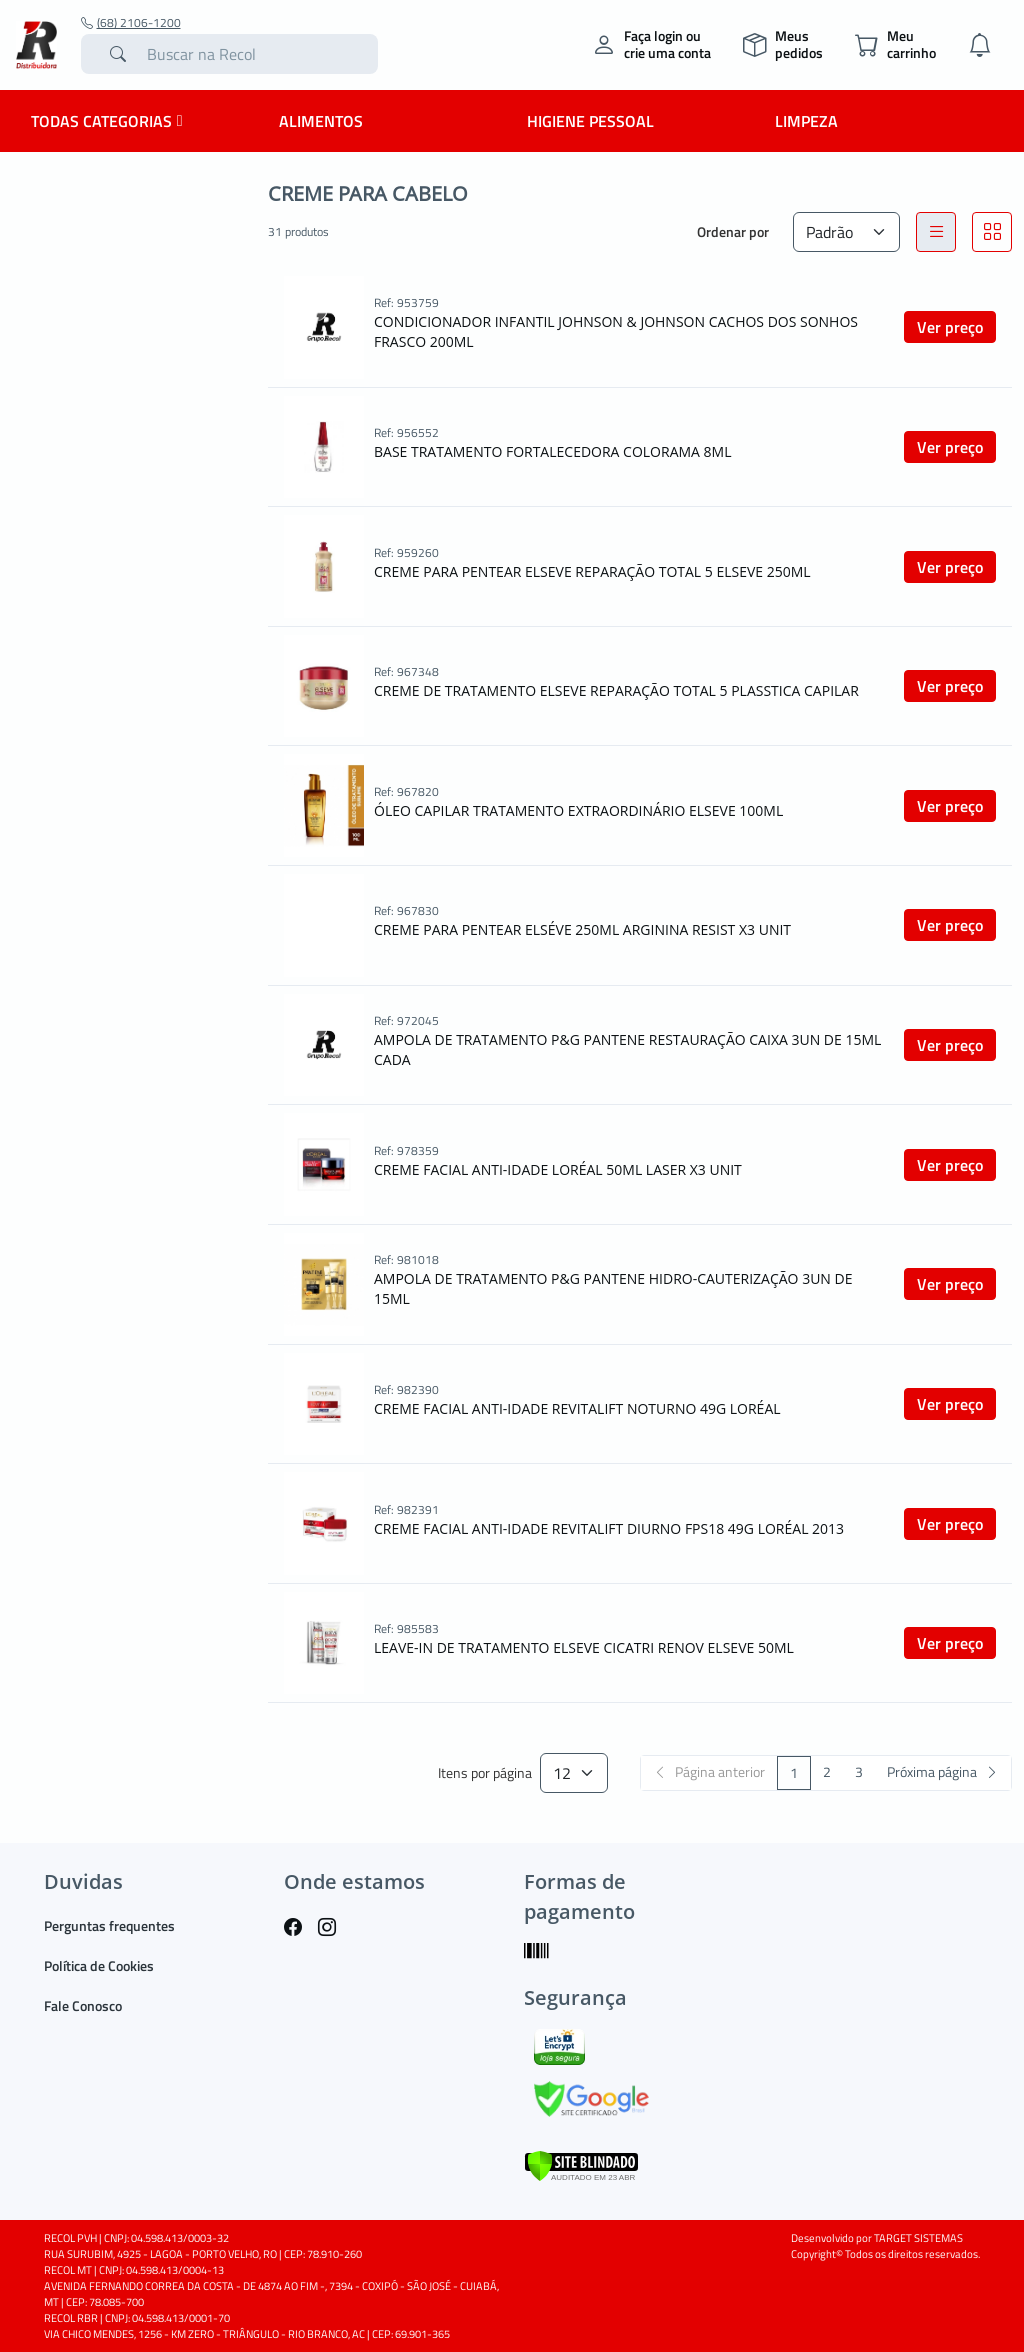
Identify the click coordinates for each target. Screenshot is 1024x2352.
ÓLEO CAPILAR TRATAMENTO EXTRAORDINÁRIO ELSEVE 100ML (578, 810)
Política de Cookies (99, 1965)
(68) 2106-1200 (131, 23)
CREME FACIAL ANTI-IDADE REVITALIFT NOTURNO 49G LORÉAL (577, 1408)
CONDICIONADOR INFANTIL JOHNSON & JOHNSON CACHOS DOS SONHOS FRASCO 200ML (616, 331)
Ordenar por (733, 231)
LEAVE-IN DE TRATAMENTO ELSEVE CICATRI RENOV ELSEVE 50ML (584, 1647)
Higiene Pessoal (590, 121)
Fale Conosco (83, 2005)
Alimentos (321, 121)
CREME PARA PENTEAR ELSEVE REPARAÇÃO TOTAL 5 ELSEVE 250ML (592, 571)
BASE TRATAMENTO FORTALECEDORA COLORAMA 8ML (552, 451)
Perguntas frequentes (109, 1925)
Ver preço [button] (950, 327)
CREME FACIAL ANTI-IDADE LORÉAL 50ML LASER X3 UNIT (558, 1169)
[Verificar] (581, 2164)
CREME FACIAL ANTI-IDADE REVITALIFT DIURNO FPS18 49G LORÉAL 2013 (609, 1528)
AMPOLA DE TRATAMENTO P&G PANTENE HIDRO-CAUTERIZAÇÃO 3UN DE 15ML (613, 1288)
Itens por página (485, 1773)
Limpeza (806, 121)
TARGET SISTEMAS (918, 2238)
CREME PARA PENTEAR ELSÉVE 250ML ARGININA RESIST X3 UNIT (582, 929)
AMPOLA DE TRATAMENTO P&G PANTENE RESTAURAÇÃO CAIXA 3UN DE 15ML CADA (627, 1049)
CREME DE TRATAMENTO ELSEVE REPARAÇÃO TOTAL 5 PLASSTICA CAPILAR (616, 690)
